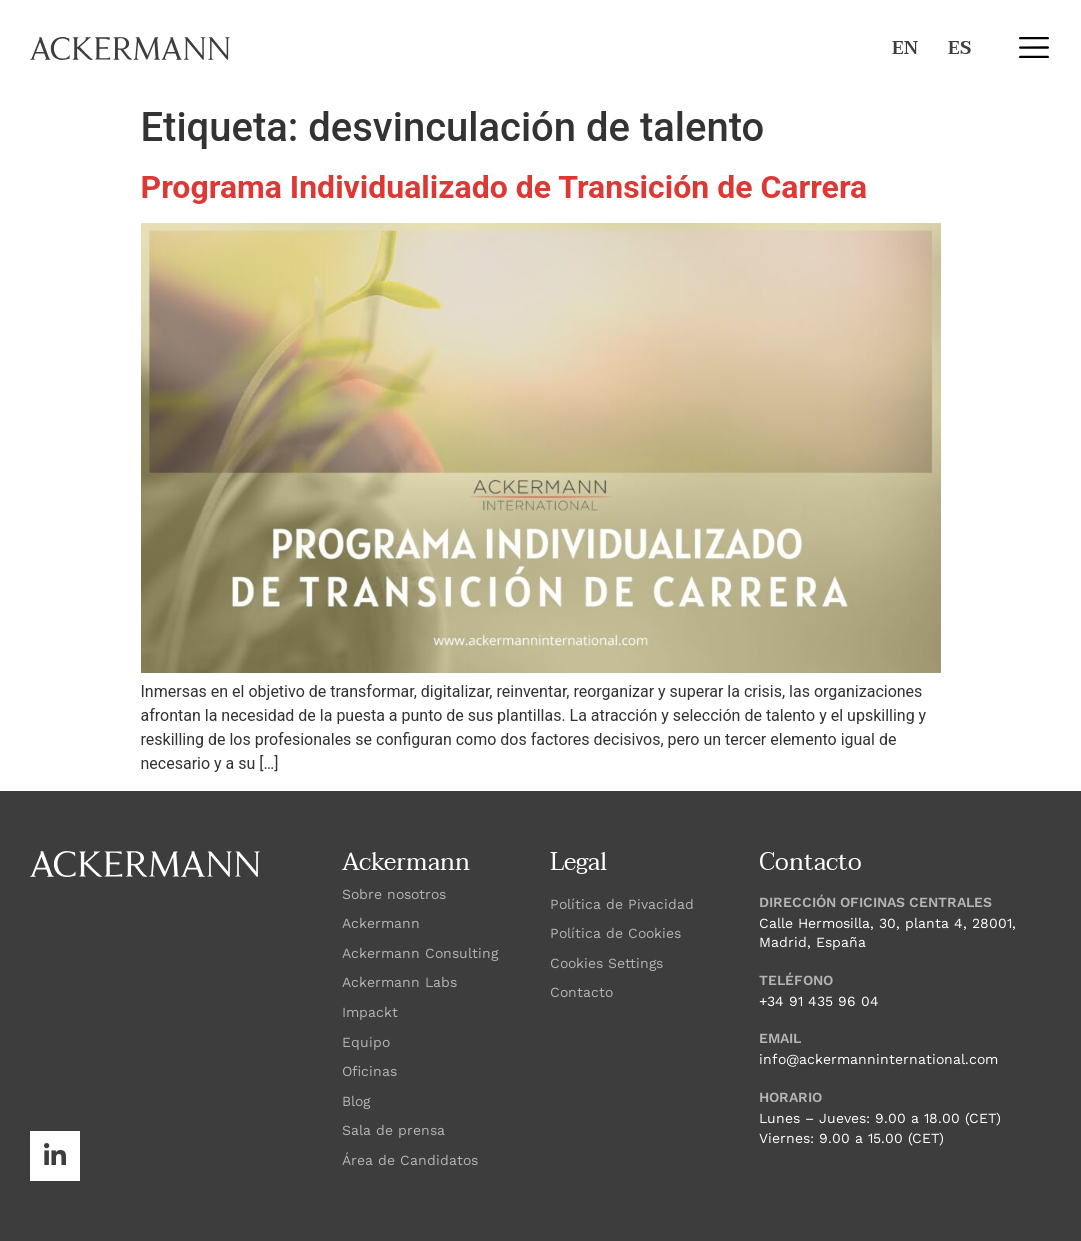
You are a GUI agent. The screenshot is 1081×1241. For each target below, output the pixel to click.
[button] (1033, 47)
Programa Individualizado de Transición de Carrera (504, 187)
